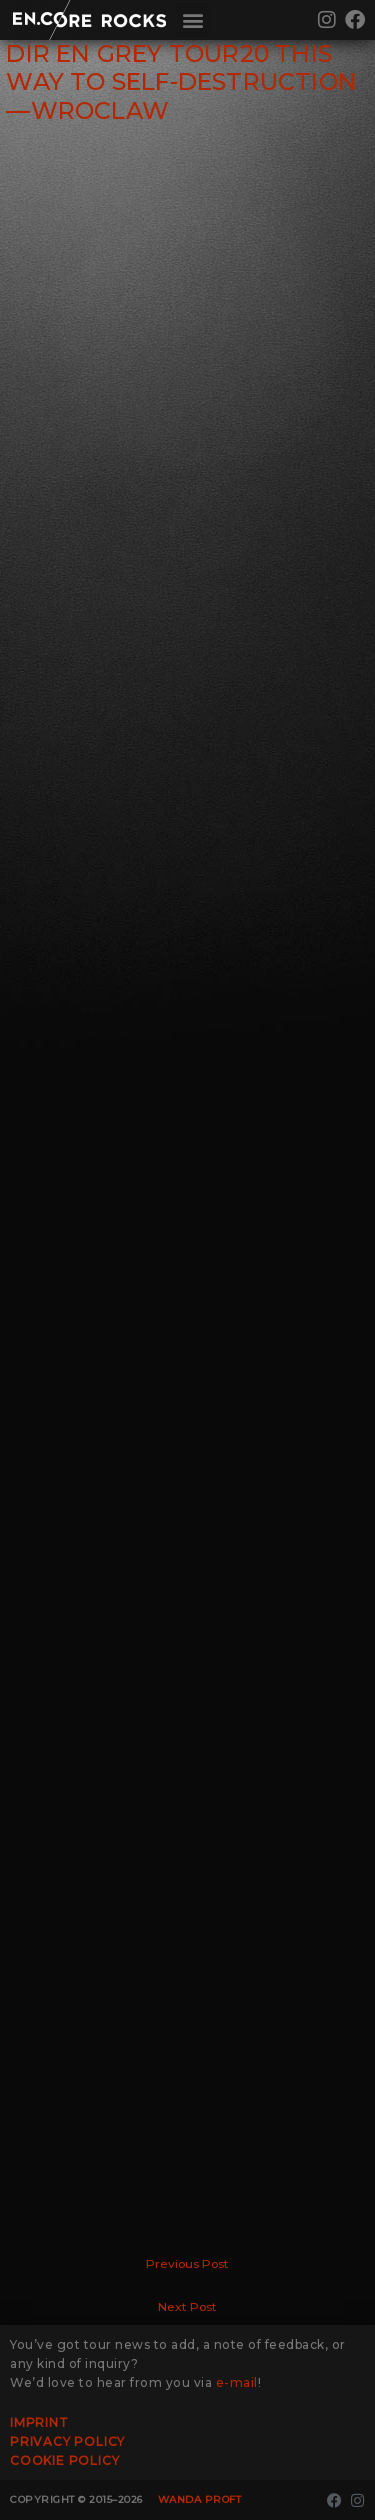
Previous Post (187, 2264)
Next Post (187, 2307)
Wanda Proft (200, 2499)
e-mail (237, 2382)
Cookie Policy (64, 2460)
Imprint (39, 2422)
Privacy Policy (67, 2441)
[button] (193, 20)
